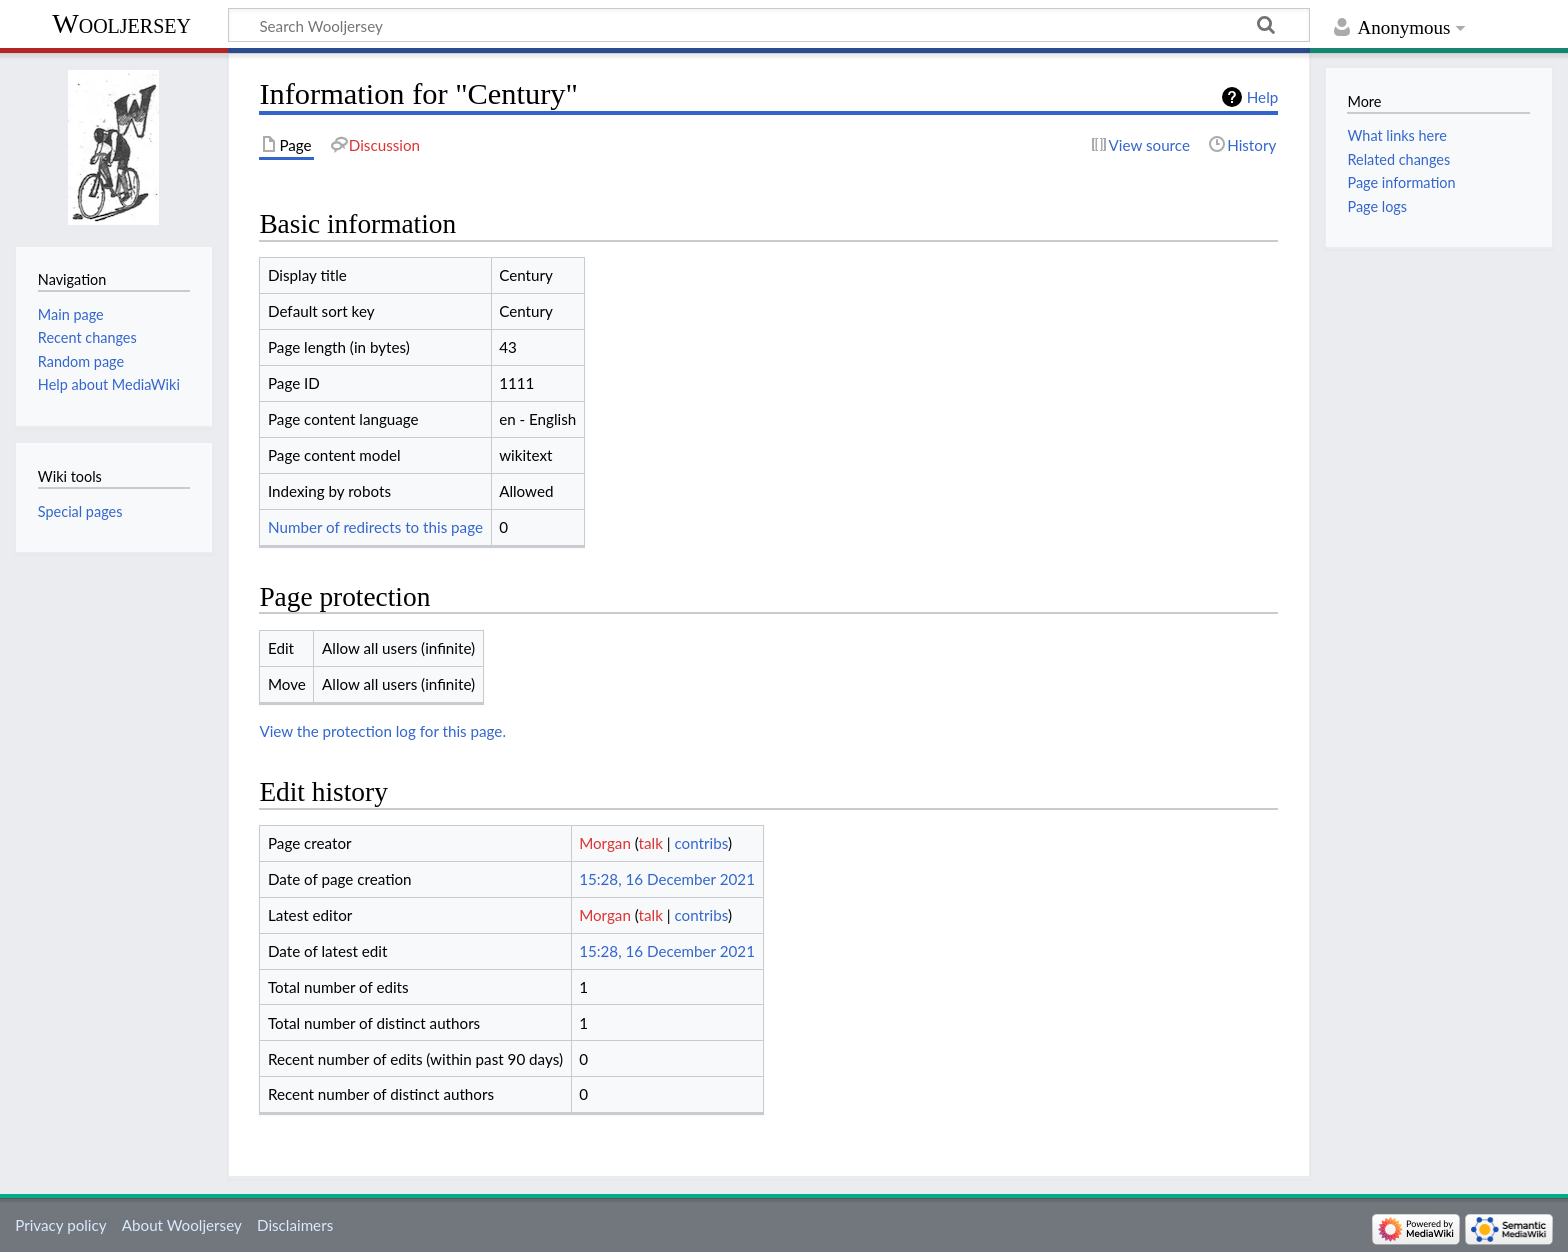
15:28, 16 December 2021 (667, 879)
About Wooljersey (182, 1225)
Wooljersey (121, 23)
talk (651, 843)
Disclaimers (295, 1225)
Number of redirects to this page (375, 527)
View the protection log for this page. (382, 731)
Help (1262, 97)
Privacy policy (60, 1225)
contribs (700, 843)
